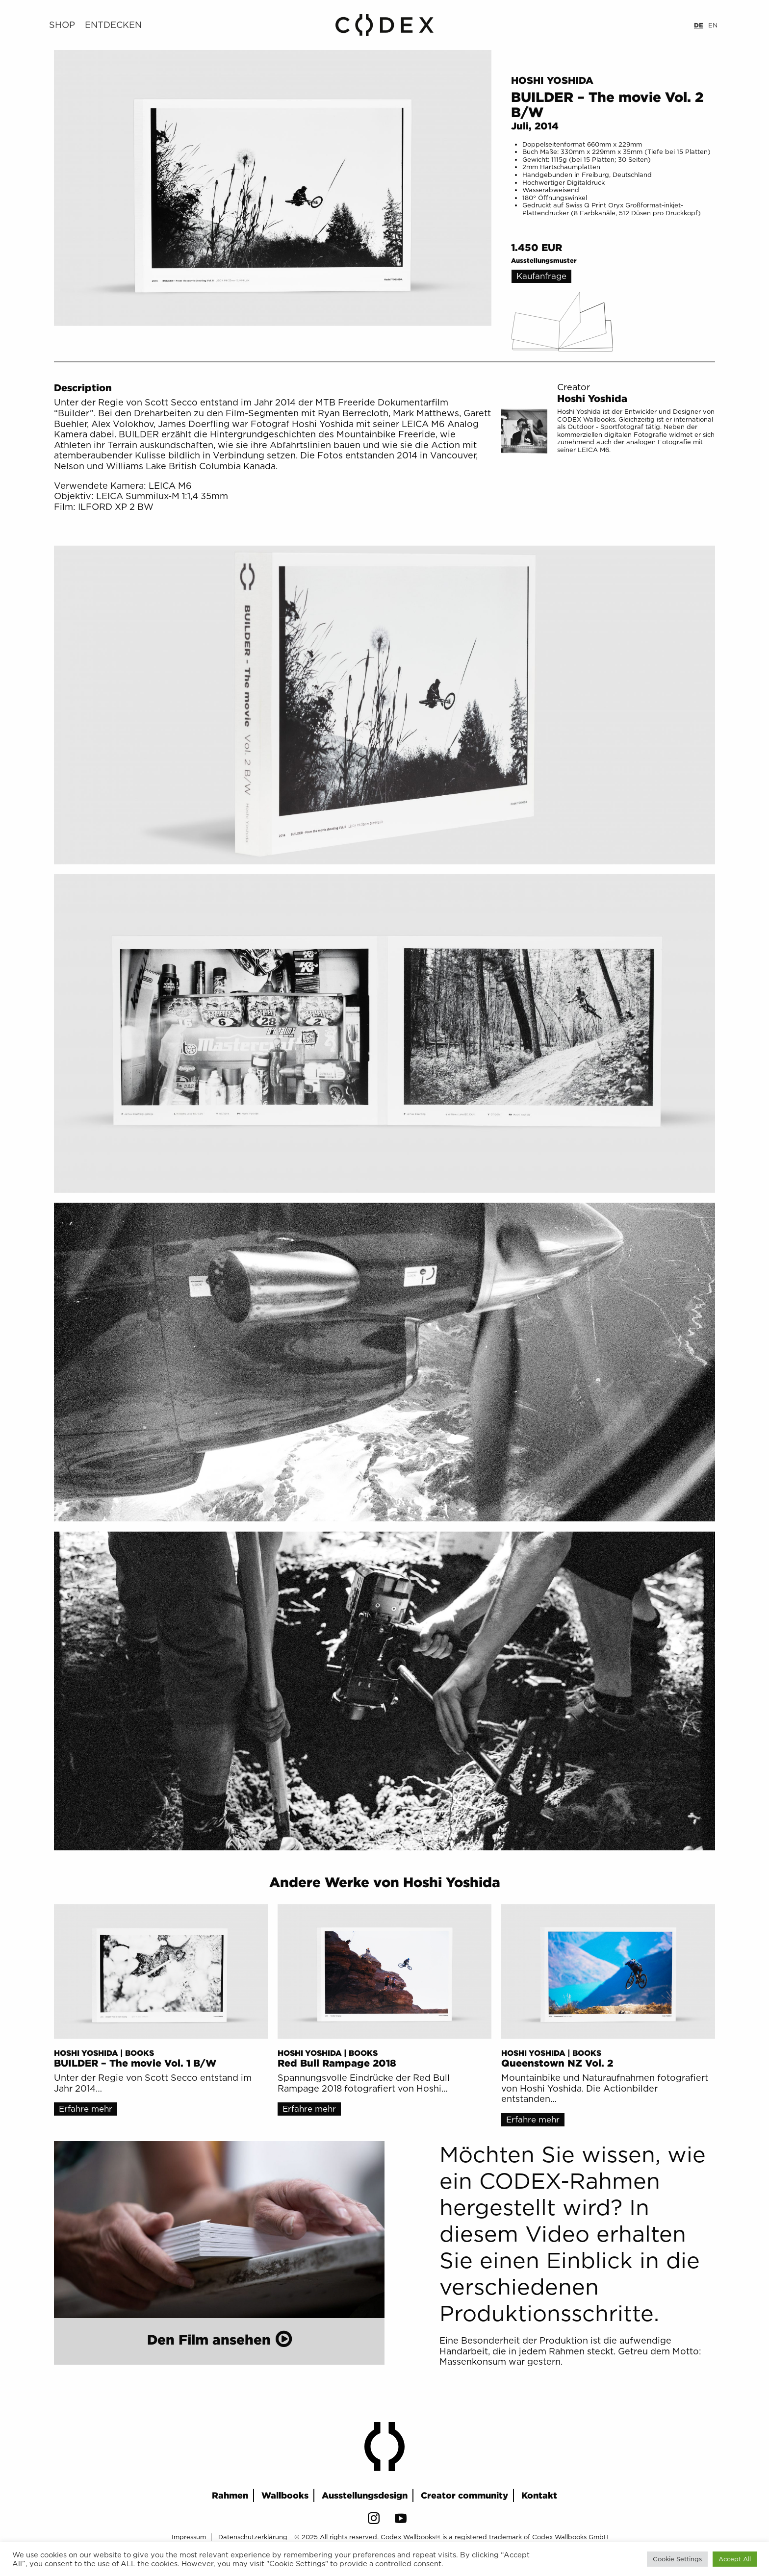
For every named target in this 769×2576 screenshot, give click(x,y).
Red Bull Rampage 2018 (337, 2062)
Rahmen (230, 2495)
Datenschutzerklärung (252, 2536)
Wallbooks (284, 2495)
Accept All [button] (734, 2558)
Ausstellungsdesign (365, 2495)
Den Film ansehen (209, 2339)
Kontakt (539, 2495)
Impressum (189, 2536)
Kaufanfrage (541, 276)
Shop (62, 24)
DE (698, 25)
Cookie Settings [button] (677, 2558)
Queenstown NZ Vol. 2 (557, 2062)
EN (713, 25)
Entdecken (113, 24)
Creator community (464, 2495)
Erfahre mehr (85, 2108)
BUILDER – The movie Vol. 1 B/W (135, 2062)
